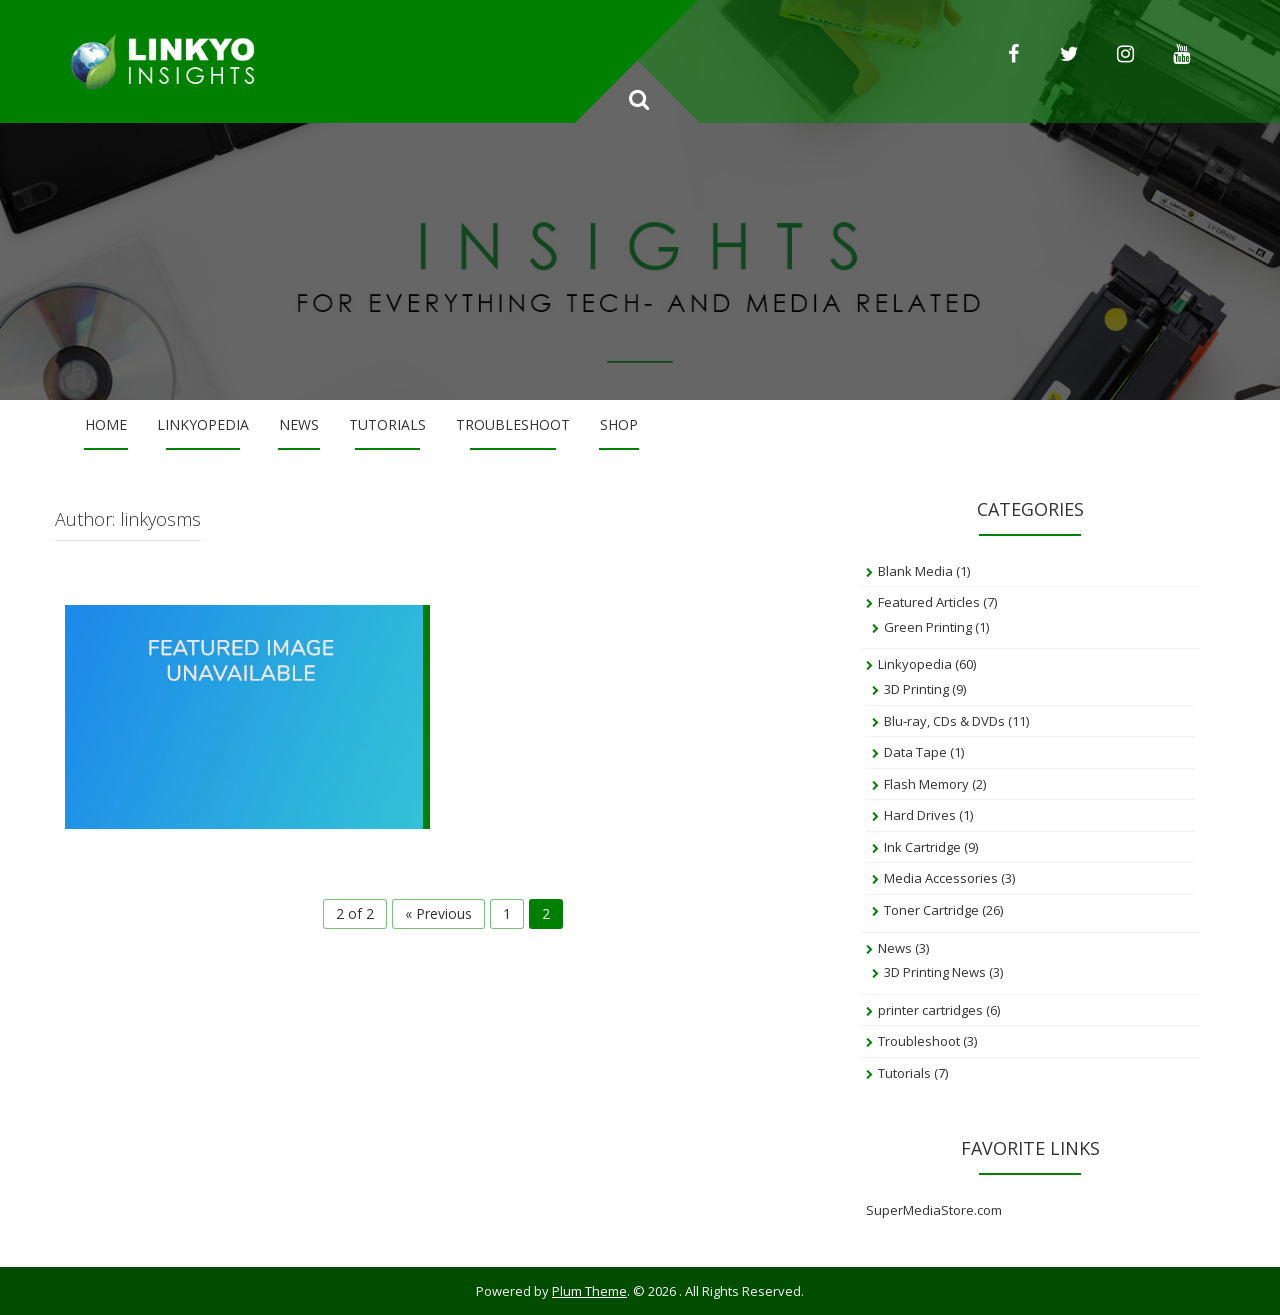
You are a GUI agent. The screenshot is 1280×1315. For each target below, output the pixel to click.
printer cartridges (930, 1010)
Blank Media (915, 571)
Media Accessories (941, 878)
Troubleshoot (513, 424)
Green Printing (928, 627)
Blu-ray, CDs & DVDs (944, 721)
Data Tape (915, 752)
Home (106, 424)
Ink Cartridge (922, 847)
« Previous (438, 913)
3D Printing (916, 689)
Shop (619, 424)
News (299, 424)
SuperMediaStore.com (934, 1210)
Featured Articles (929, 602)
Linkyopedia (203, 424)
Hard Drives (920, 815)
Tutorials (387, 424)
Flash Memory (926, 784)
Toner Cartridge (931, 910)
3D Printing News (935, 972)
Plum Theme (589, 1291)
